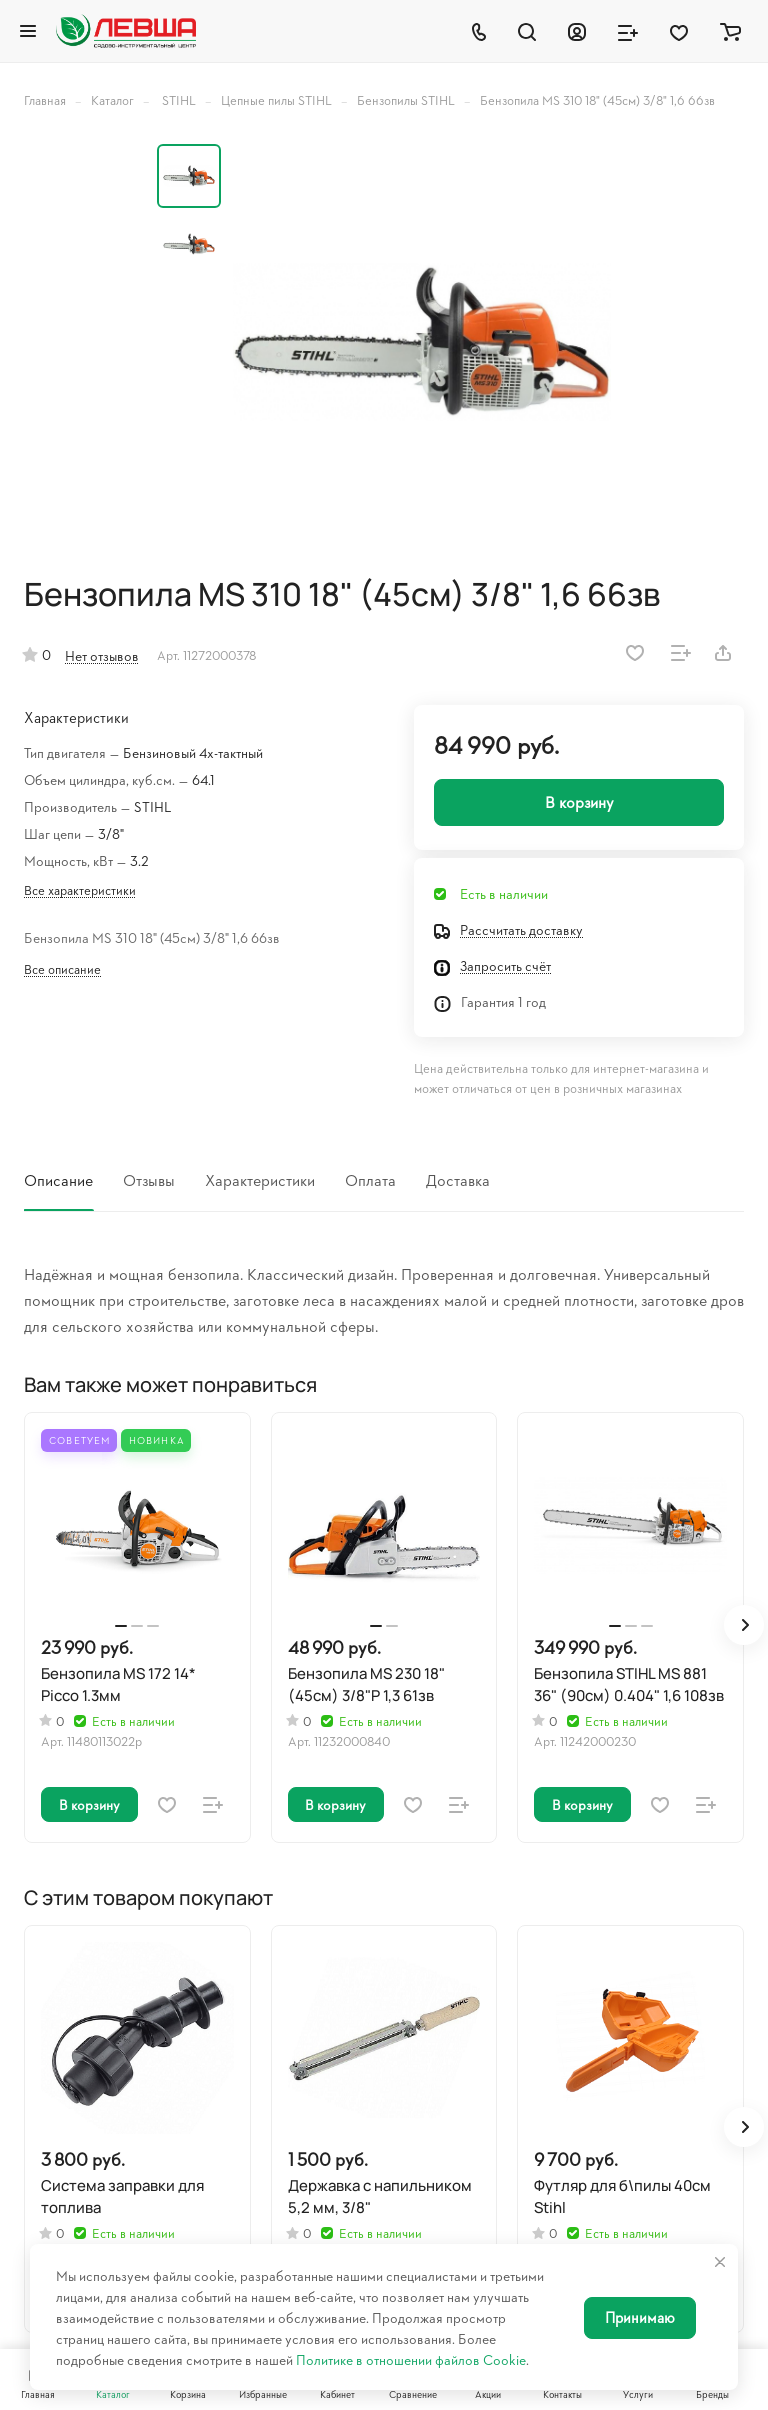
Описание (58, 1179)
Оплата (370, 1179)
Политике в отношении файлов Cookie (411, 2359)
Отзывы (149, 1179)
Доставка (458, 1179)
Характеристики (260, 1179)
